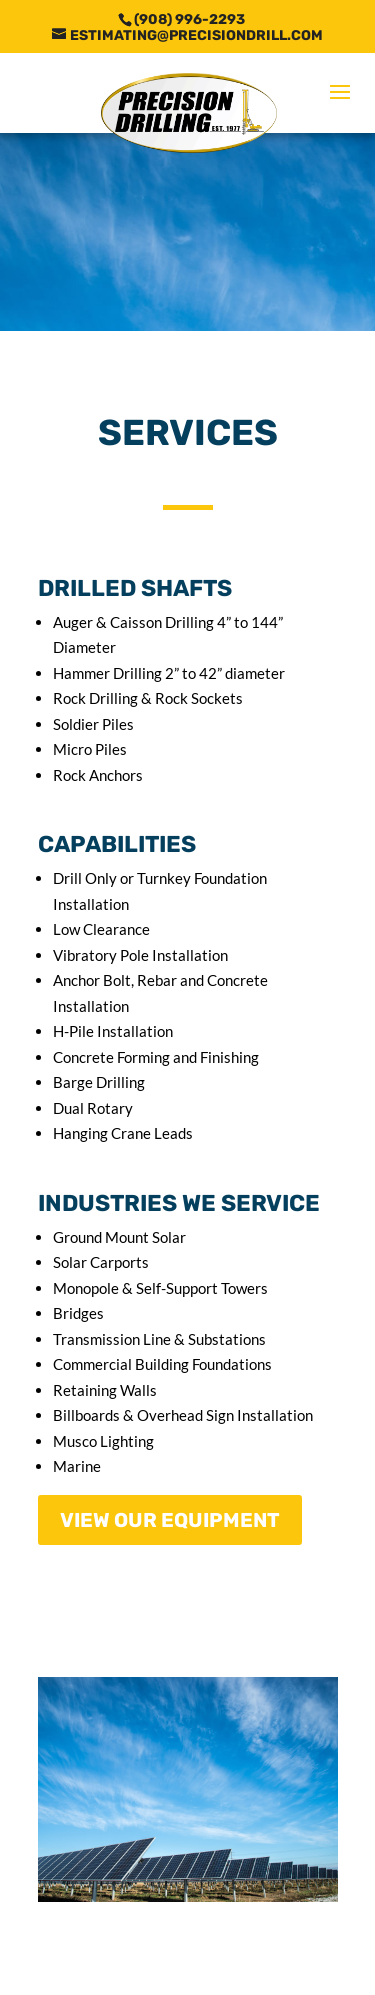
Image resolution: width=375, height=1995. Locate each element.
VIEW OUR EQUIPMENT (170, 1520)
